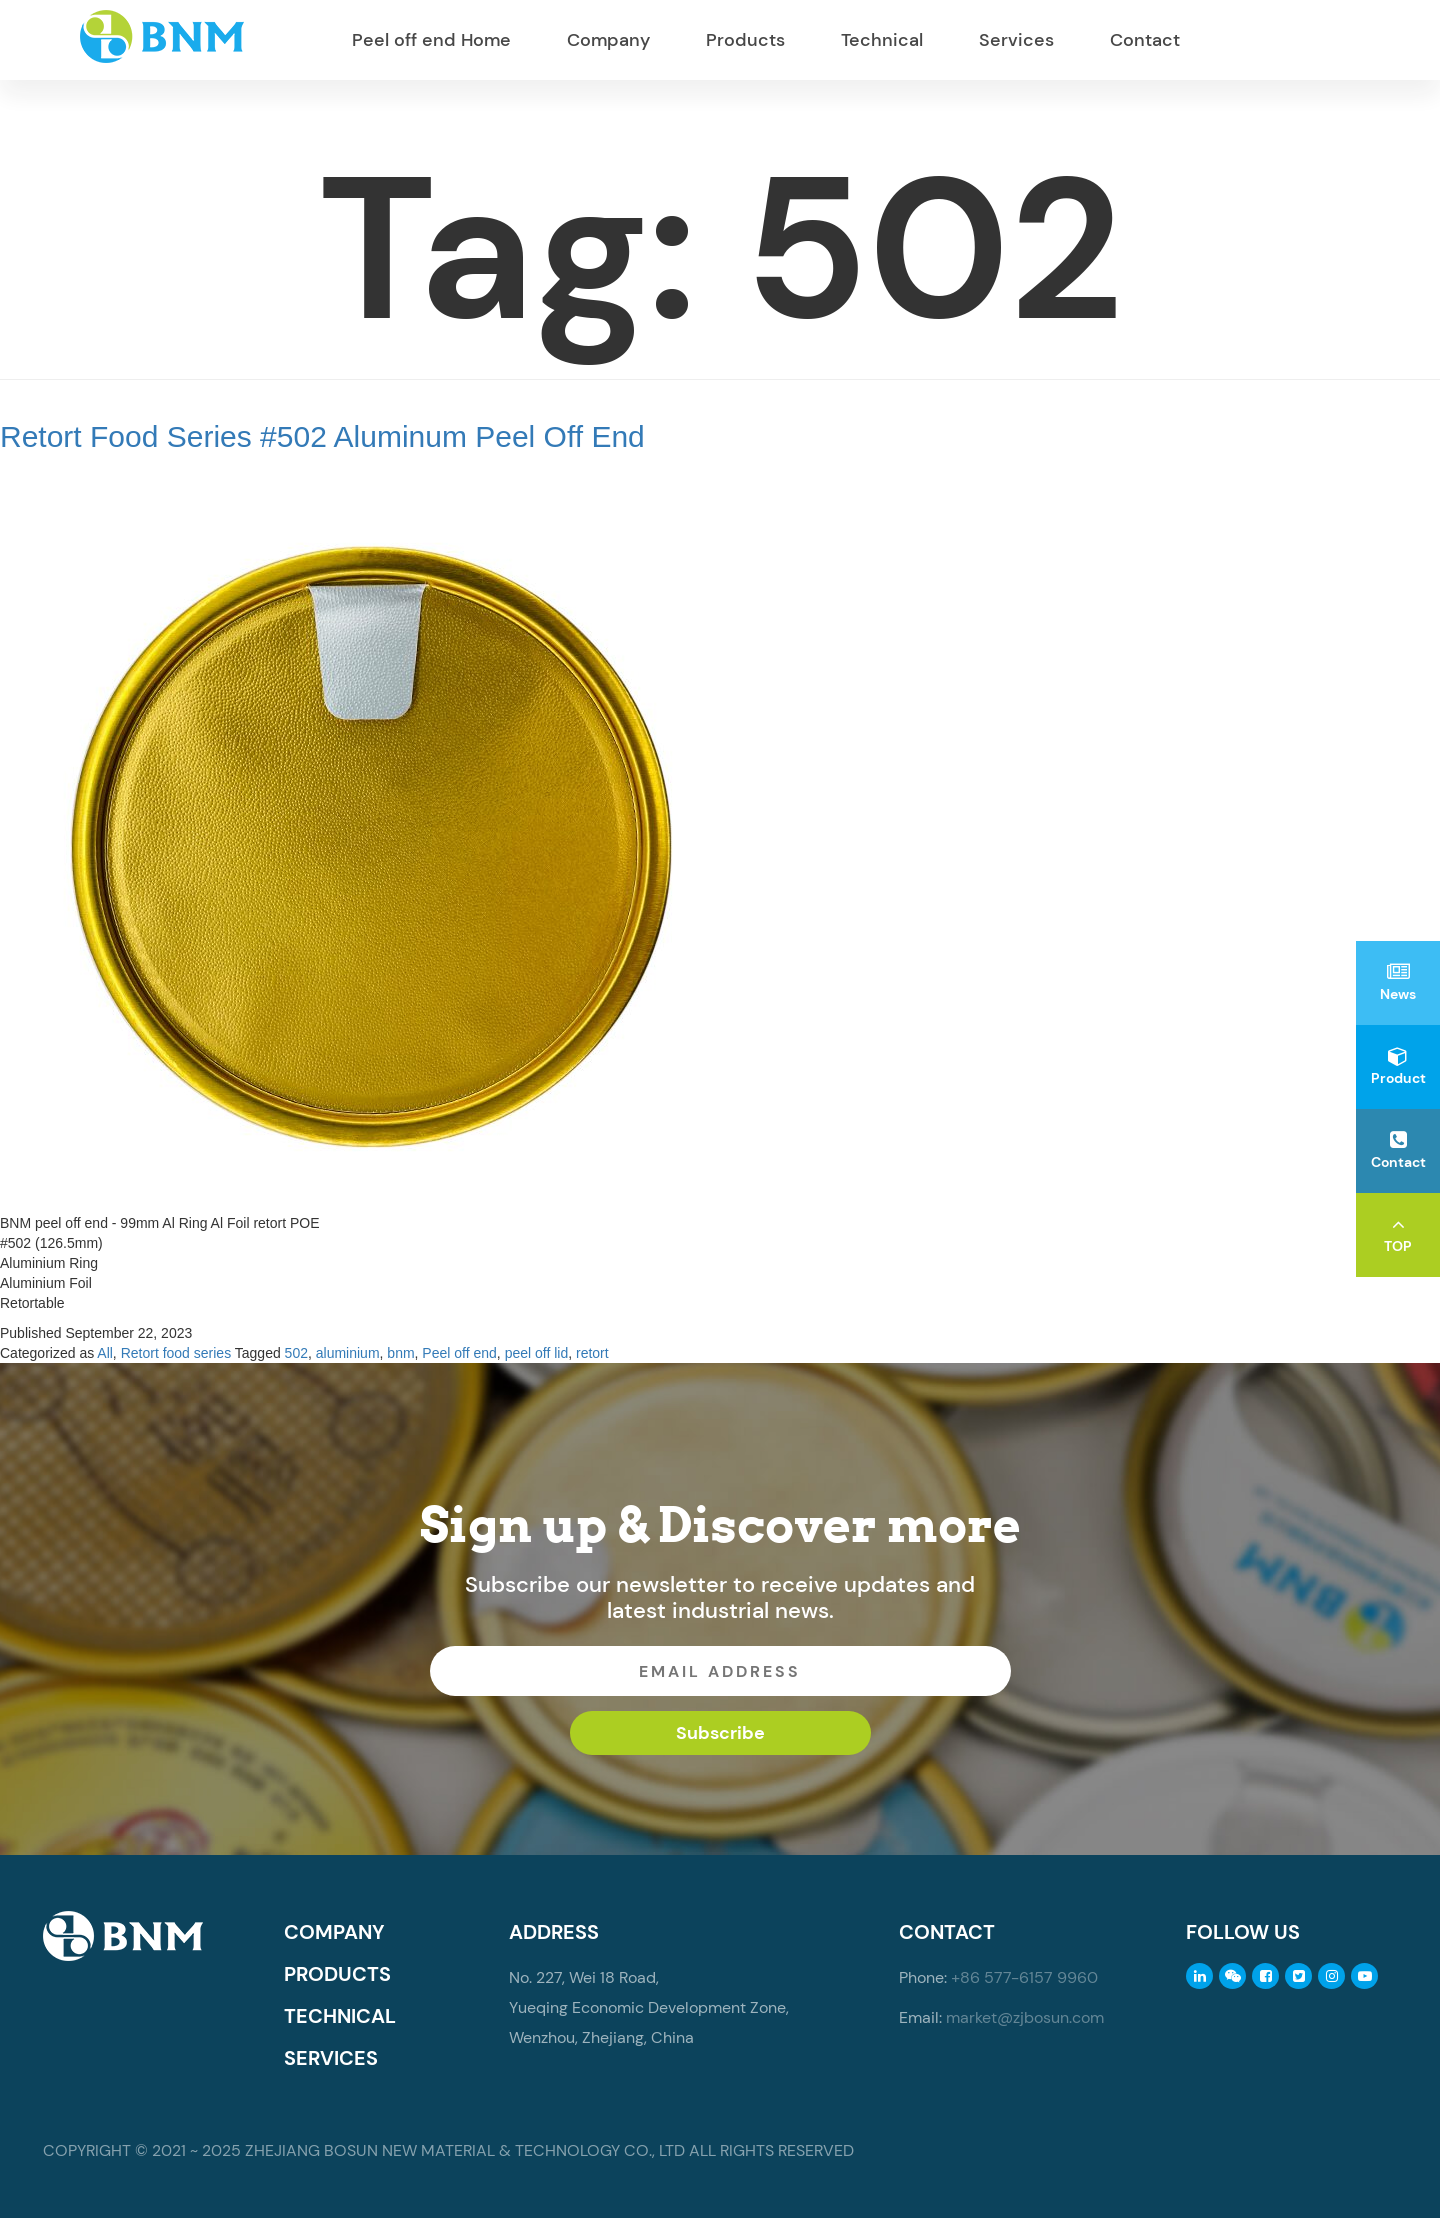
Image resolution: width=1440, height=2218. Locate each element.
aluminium (348, 1353)
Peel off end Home (431, 40)
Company (608, 40)
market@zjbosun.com (1025, 2017)
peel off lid (537, 1353)
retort (592, 1353)
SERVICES (331, 2058)
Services (1016, 40)
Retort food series (176, 1353)
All (105, 1353)
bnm (400, 1353)
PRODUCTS (337, 1974)
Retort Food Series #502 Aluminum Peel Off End (322, 436)
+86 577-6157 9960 (1024, 1977)
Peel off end (459, 1353)
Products (745, 40)
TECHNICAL (340, 2016)
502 (296, 1353)
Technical (882, 40)
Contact (1145, 40)
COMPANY (334, 1932)
